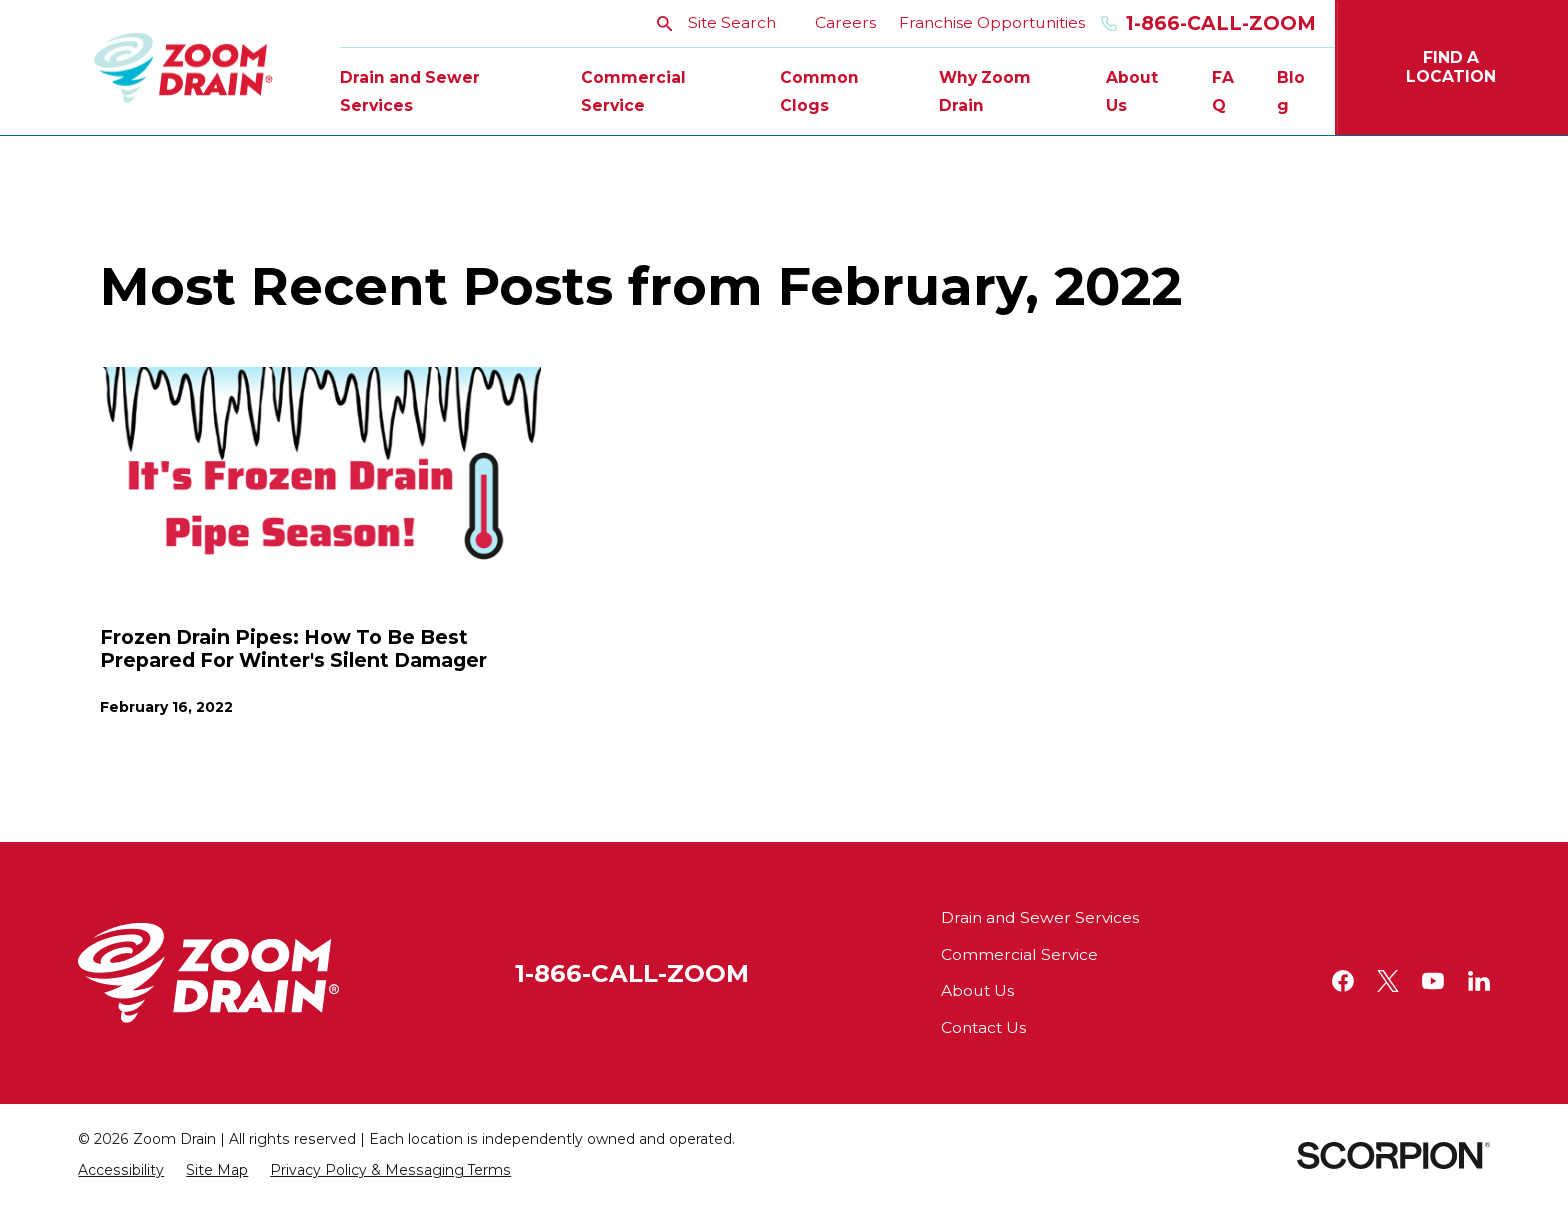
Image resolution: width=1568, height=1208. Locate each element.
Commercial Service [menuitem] (633, 91)
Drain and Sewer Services (1040, 917)
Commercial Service (1019, 954)
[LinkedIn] (1479, 981)
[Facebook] (1343, 981)
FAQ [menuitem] (1223, 91)
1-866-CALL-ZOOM (632, 973)
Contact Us (983, 1027)
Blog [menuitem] (1291, 91)
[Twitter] (1388, 981)
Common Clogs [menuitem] (819, 91)
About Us (977, 990)
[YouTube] (1433, 981)
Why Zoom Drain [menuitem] (985, 91)
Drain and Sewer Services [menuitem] (410, 91)
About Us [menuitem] (1132, 91)
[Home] (183, 67)
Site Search (716, 22)
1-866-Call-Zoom (1208, 23)
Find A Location (1451, 67)
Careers (845, 22)
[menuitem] (121, 1170)
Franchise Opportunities (992, 22)
